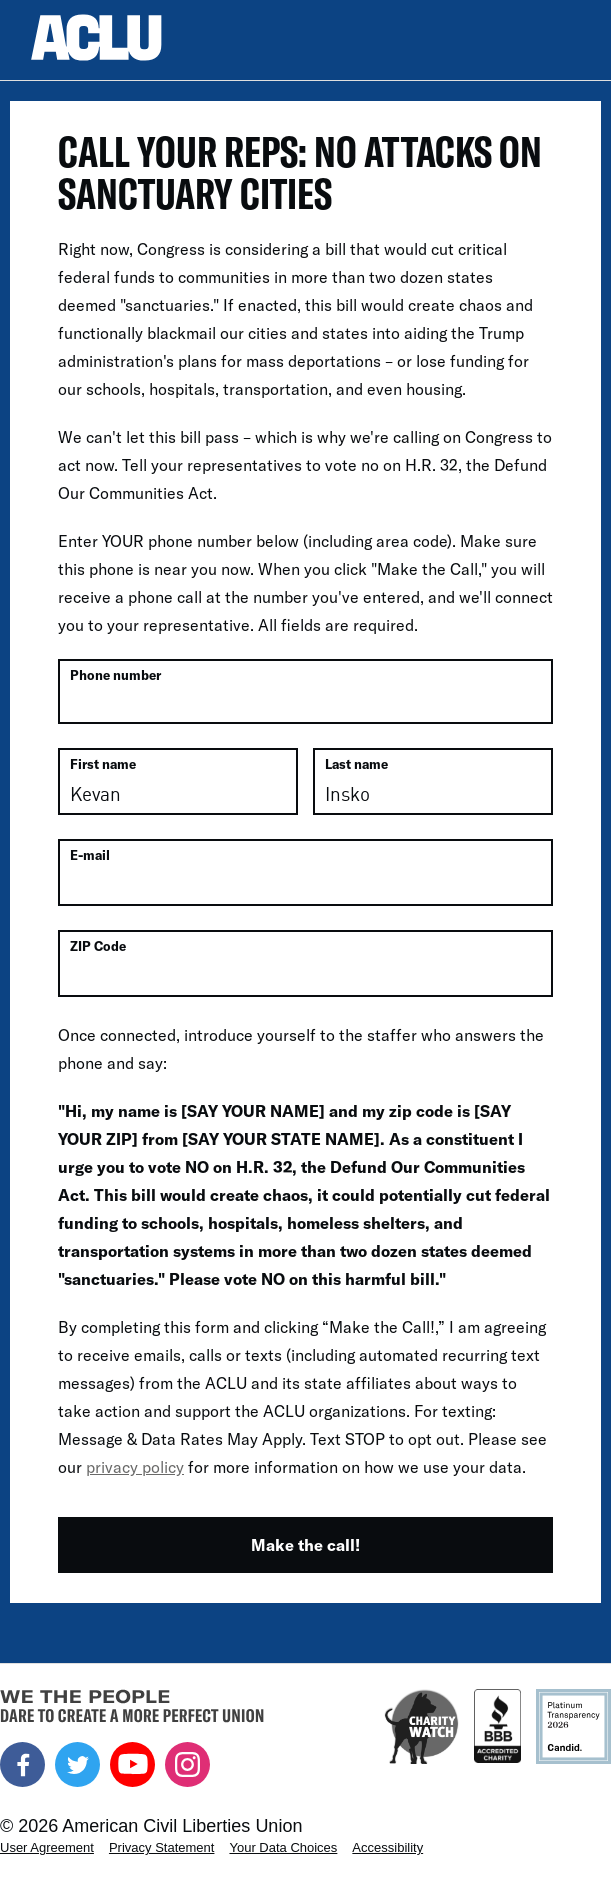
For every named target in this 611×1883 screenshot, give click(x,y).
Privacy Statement (162, 1847)
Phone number (115, 675)
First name (103, 764)
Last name (356, 764)
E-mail (90, 855)
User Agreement (47, 1847)
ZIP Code (98, 946)
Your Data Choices (283, 1847)
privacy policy (135, 1466)
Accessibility (387, 1847)
